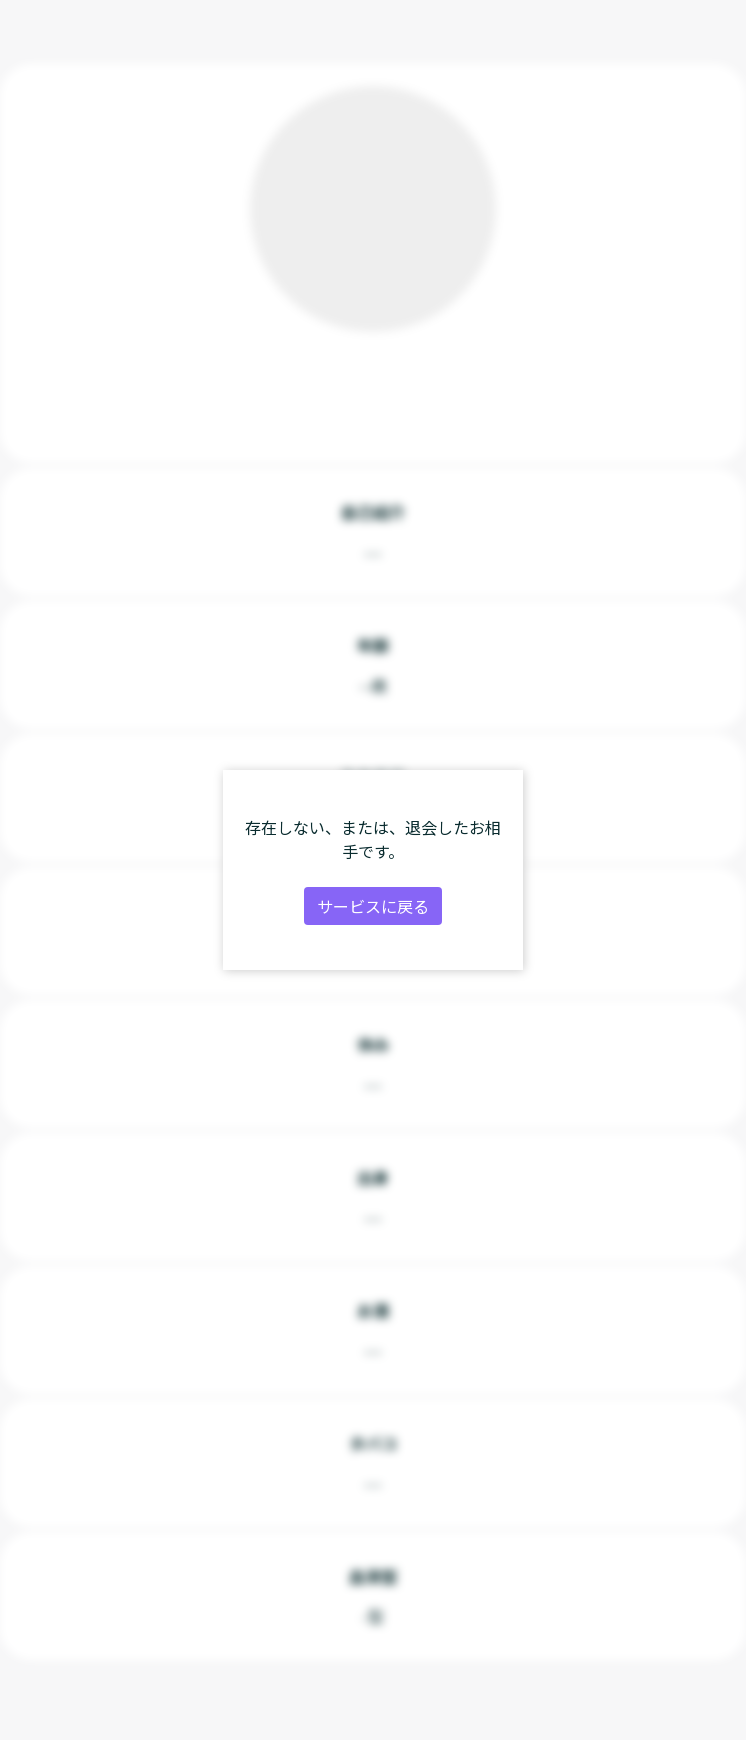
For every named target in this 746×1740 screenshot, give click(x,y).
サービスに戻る (373, 906)
